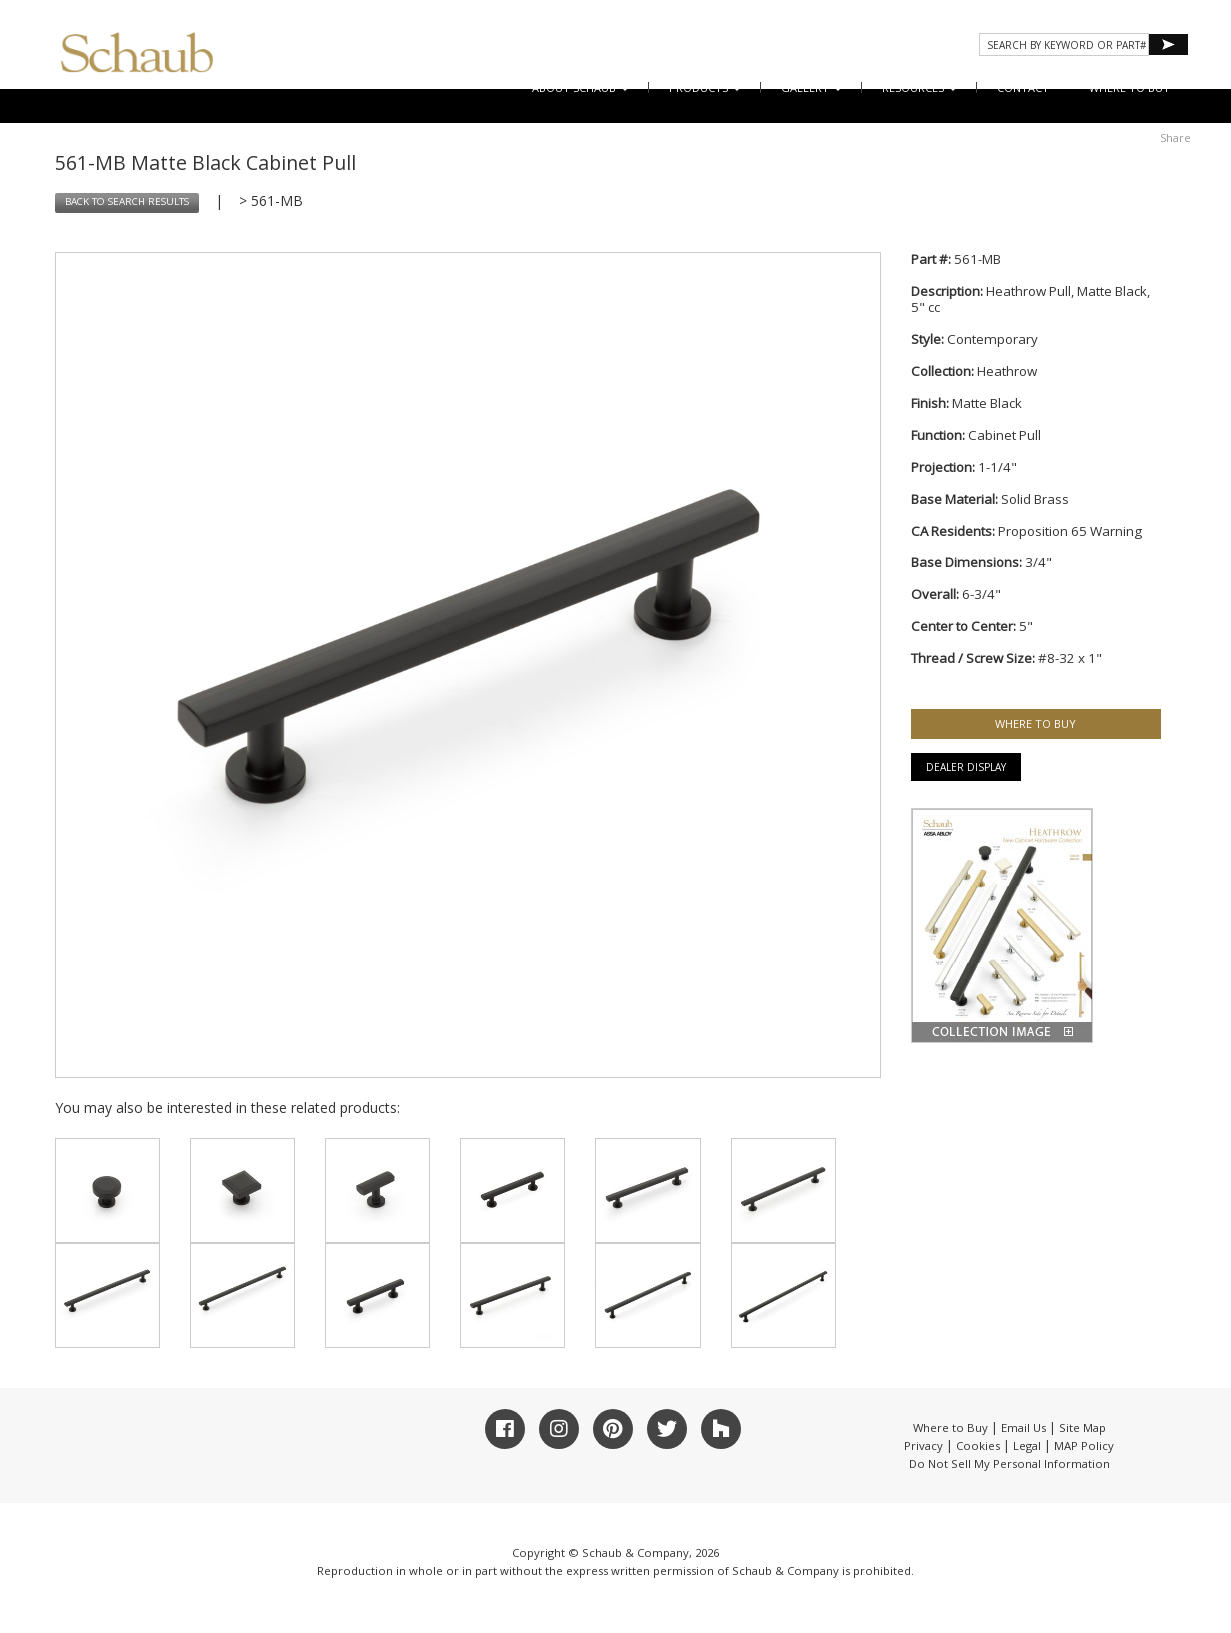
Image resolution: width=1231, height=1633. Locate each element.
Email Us (1023, 1427)
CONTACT (1023, 87)
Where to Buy (950, 1427)
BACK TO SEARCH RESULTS (127, 201)
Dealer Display (966, 767)
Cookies (978, 1445)
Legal (1027, 1445)
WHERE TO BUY (1129, 87)
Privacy (923, 1445)
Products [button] (705, 87)
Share (1175, 137)
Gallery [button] (811, 87)
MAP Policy (1084, 1445)
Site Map (1082, 1427)
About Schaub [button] (580, 87)
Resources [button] (919, 87)
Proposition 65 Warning (1070, 531)
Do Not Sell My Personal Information (1009, 1463)
